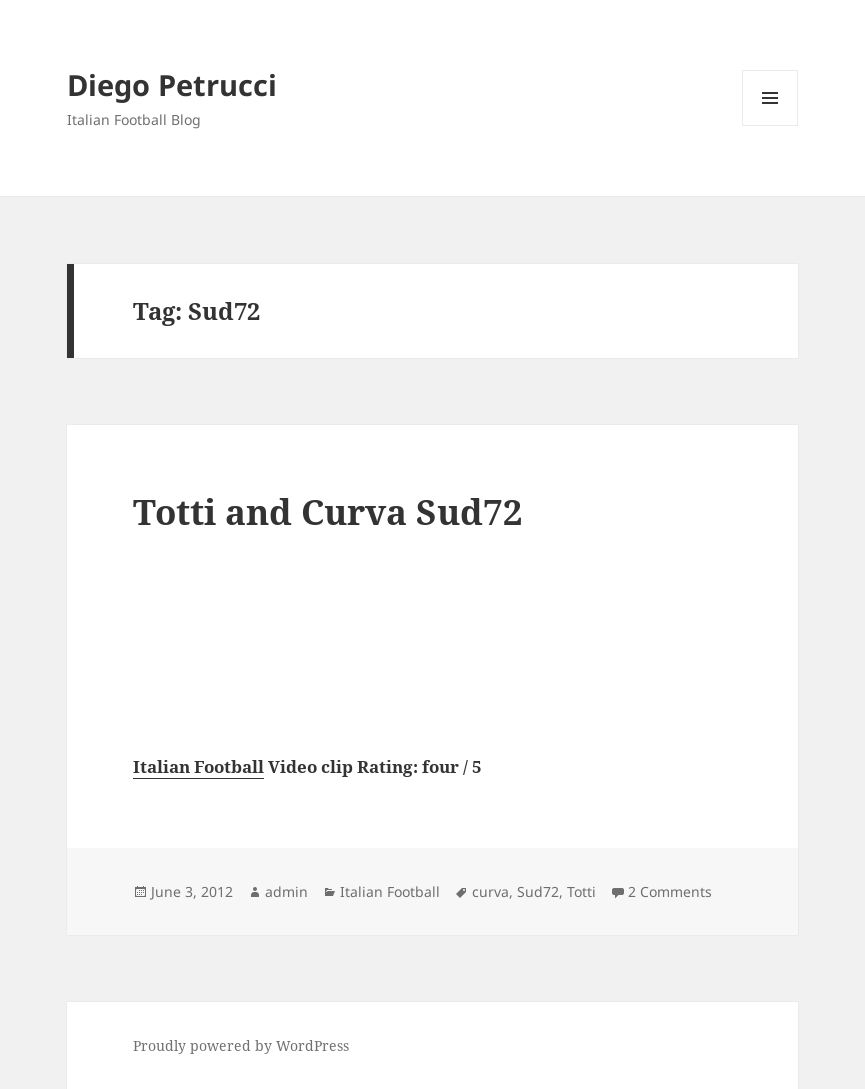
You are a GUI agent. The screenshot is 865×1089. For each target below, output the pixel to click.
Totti (581, 891)
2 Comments (670, 891)
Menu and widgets (770, 125)
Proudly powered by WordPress (241, 1045)
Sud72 (538, 891)
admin (286, 891)
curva (490, 891)
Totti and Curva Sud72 (328, 511)
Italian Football (198, 766)
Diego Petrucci (172, 84)
